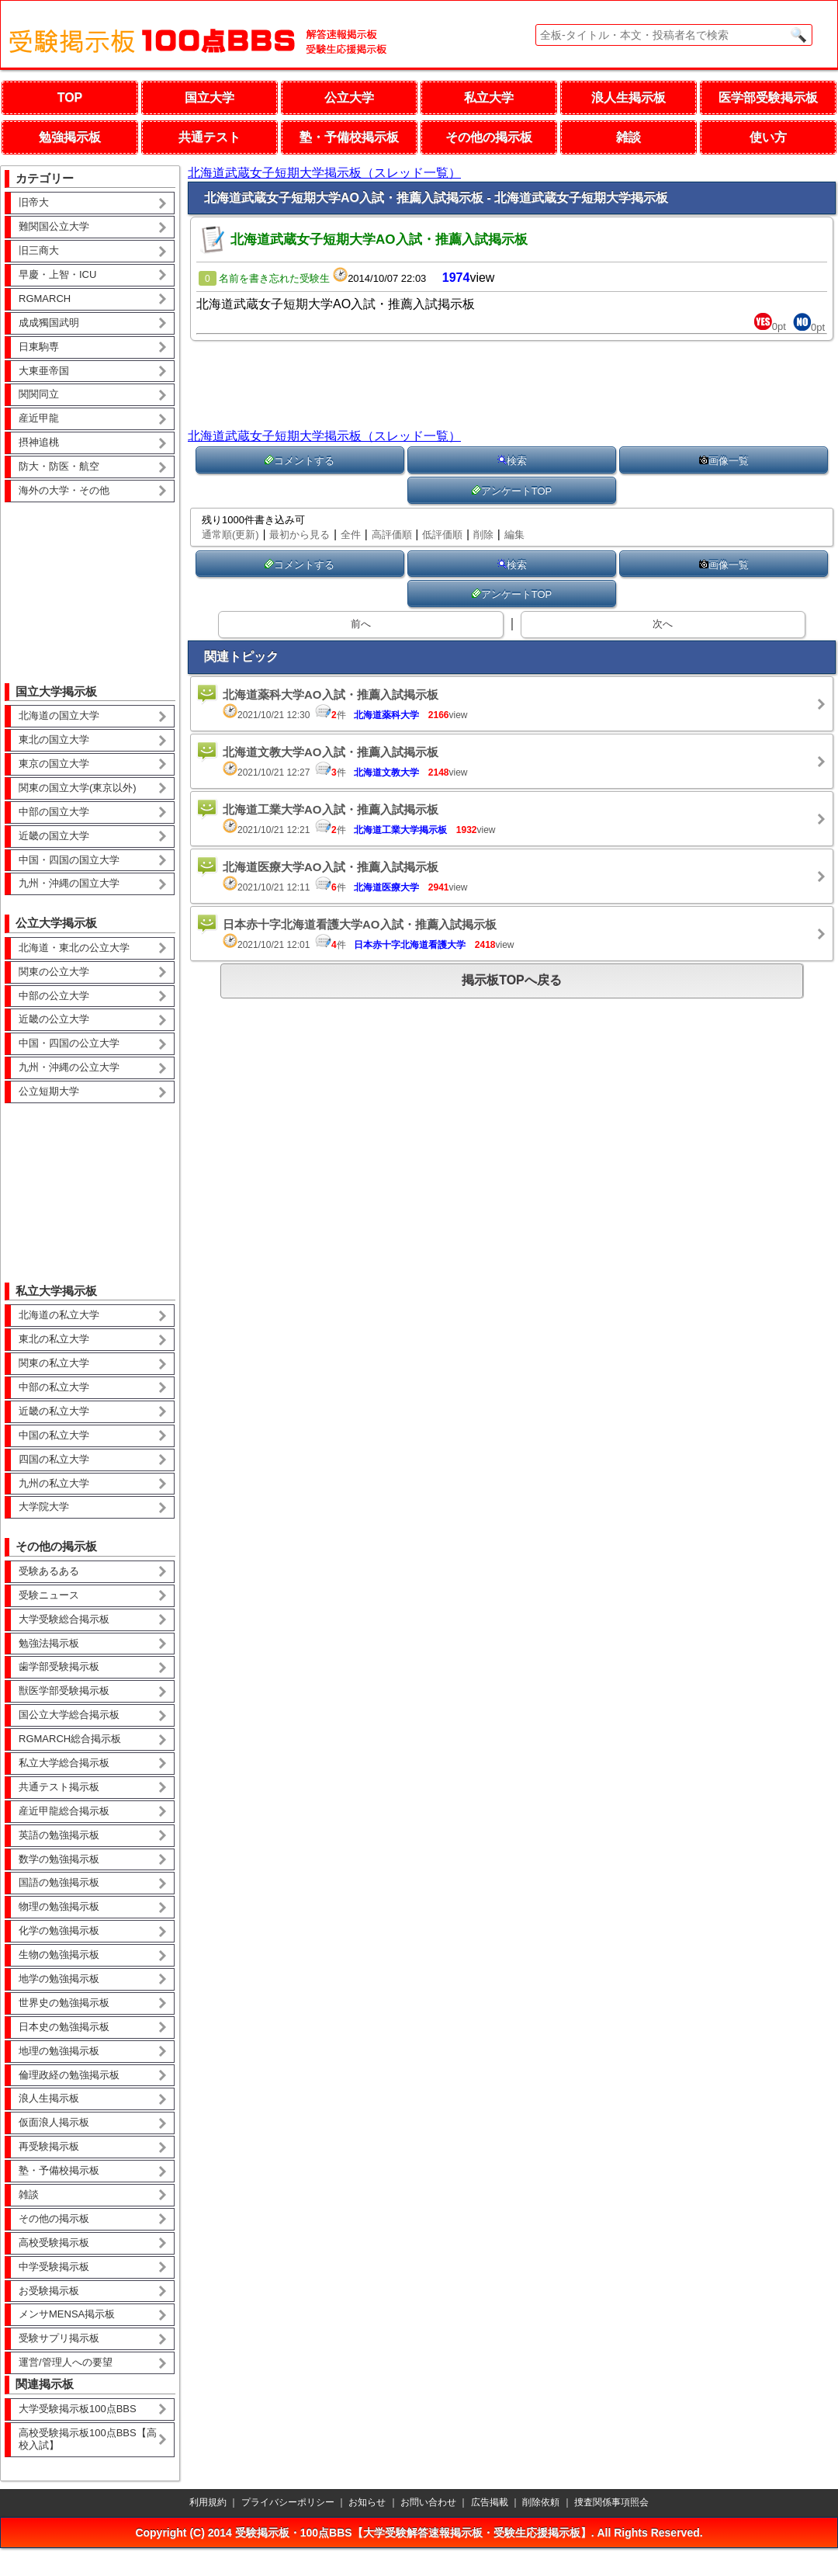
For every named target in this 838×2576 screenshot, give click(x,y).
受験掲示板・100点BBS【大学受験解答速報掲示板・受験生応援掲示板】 (413, 2532)
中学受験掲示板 (54, 2266)
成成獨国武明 (49, 322)
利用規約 (208, 2502)
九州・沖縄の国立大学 (69, 883)
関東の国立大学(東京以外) (78, 787)
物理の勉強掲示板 (59, 1906)
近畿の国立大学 (54, 836)
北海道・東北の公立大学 (74, 947)
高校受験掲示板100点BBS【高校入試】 (88, 2439)
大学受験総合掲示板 (64, 1619)
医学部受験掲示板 (768, 97)
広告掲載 (489, 2502)
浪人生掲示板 (628, 97)
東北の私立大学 (54, 1339)
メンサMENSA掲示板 (67, 2314)
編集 (514, 534)
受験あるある (49, 1571)
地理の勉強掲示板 (59, 2051)
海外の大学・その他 (64, 490)
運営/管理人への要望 (66, 2362)
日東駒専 (39, 346)
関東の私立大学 (54, 1363)
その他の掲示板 (488, 137)
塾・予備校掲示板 (349, 137)
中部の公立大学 (54, 996)
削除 (483, 534)
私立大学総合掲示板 (64, 1763)
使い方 (768, 137)
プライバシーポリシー (287, 2502)
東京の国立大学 (54, 763)
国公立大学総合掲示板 (69, 1714)
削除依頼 (540, 2502)
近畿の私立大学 (54, 1411)
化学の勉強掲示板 (59, 1930)
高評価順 (392, 534)
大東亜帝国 (44, 371)
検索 (512, 461)
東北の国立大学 (54, 739)
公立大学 (349, 97)
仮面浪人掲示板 (54, 2122)
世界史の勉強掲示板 (64, 2002)
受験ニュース (49, 1595)
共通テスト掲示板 (59, 1787)
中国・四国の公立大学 (69, 1043)
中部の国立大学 (54, 812)
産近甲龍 (39, 418)
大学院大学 (44, 1506)
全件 (351, 534)
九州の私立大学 (54, 1483)
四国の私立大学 (54, 1459)
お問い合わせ (428, 2502)
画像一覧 (724, 461)
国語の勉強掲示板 (59, 1882)
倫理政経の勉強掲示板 (69, 2075)
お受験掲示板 (49, 2291)
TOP (70, 97)
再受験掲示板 (49, 2146)
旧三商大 (39, 250)
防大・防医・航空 (59, 466)
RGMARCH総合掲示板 (70, 1739)
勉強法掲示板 (49, 1643)
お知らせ (367, 2502)
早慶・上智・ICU (57, 274)
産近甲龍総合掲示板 (64, 1811)
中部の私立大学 (54, 1387)
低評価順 (442, 534)
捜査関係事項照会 (611, 2502)
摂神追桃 (39, 442)
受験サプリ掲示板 (59, 2338)
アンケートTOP (512, 491)
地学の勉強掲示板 (59, 1978)
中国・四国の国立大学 (69, 860)
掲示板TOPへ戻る (512, 980)
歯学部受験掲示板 (59, 1666)
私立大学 (489, 97)
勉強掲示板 (70, 137)
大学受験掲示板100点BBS (78, 2409)
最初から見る (299, 534)
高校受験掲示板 (54, 2242)
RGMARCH (45, 298)
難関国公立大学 (54, 226)
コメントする (299, 461)
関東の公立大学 (54, 971)
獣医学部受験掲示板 (64, 1690)
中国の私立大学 (54, 1435)
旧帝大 (34, 202)
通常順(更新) (230, 534)
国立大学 (209, 97)
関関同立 (39, 394)
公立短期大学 (49, 1091)
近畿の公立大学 (54, 1019)
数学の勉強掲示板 (59, 1859)
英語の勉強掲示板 (59, 1835)
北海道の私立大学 (59, 1315)
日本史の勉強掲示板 (64, 2027)
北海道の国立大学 (59, 715)
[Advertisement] (90, 581)
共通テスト (209, 137)
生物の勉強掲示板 (59, 1954)
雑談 (628, 137)
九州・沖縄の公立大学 (69, 1067)
